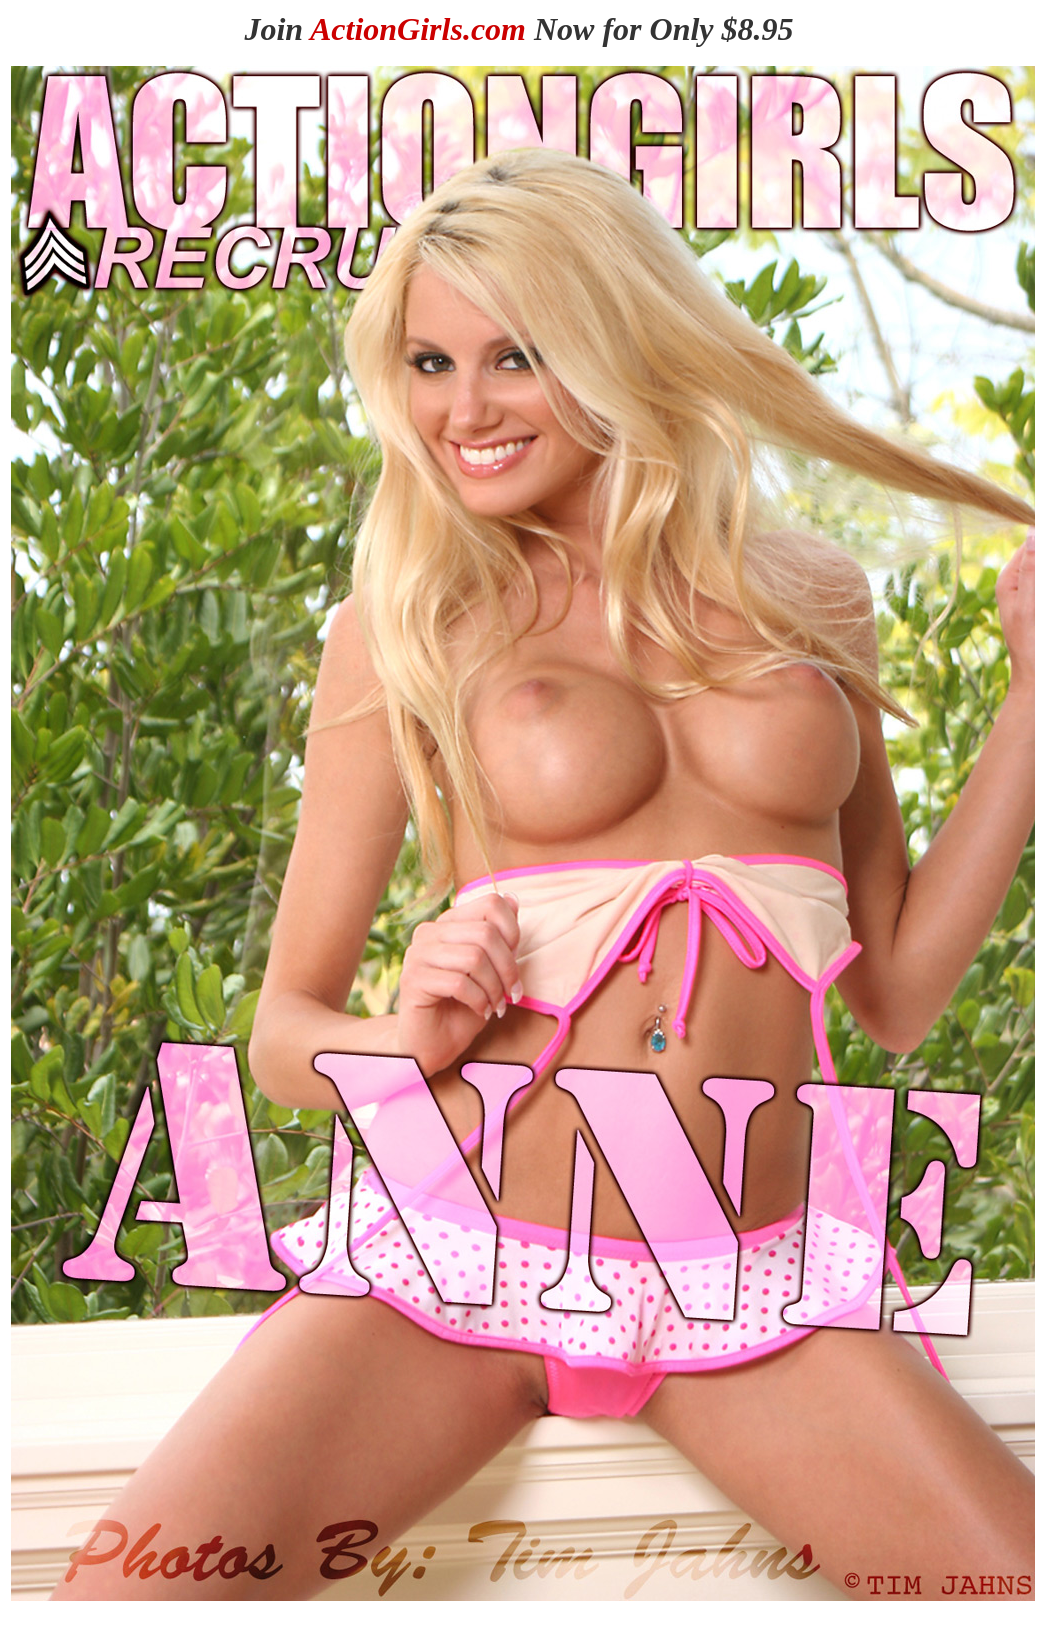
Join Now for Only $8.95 (518, 29)
